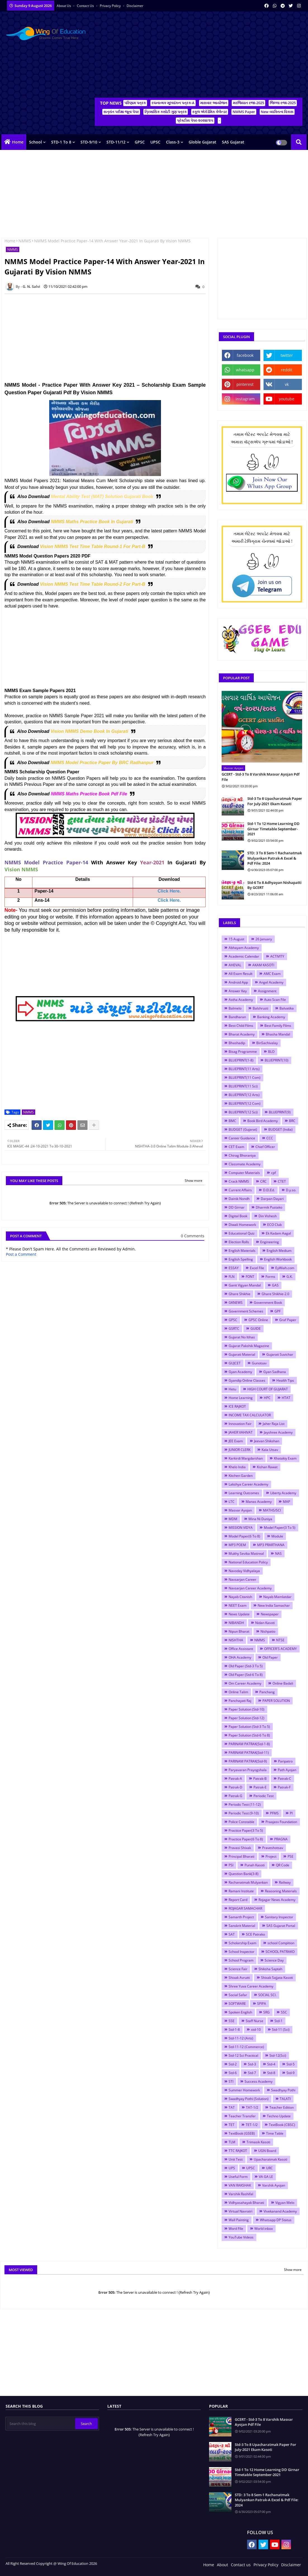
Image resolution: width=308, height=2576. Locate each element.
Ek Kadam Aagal (278, 1233)
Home (17, 142)
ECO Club (274, 1224)
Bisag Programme (243, 1051)
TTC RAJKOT (238, 2150)
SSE (231, 2020)
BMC (232, 1120)
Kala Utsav (270, 1449)
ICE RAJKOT (237, 1406)
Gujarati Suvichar (279, 1354)
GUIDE (255, 1328)
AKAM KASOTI (263, 965)
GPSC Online (258, 1319)
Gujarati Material (242, 1354)
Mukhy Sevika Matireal (246, 1553)
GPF (277, 1311)
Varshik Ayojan (273, 2185)
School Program (241, 1960)
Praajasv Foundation (281, 1821)
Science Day (274, 1960)
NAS (278, 1553)
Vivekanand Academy (280, 2211)
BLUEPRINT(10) (276, 1060)
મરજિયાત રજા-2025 (248, 102)
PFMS (274, 1813)
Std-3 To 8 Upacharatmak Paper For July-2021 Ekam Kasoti (274, 801)
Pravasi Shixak (240, 1847)
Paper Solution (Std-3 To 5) (249, 1726)
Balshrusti (260, 1008)
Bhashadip (237, 1043)
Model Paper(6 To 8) (244, 1536)
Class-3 (172, 142)
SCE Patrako (255, 1934)
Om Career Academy (245, 1683)
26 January (263, 939)
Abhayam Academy (244, 947)
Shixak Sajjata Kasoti (277, 1977)
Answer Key (238, 991)
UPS (232, 2168)
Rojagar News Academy (277, 1899)
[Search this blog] (41, 2423)
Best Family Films (277, 1025)
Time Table (274, 2133)
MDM (233, 1519)
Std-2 (233, 2064)
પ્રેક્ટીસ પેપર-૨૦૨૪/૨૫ (195, 120)
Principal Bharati (241, 1856)
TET (231, 2124)
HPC (267, 1397)
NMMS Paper (244, 111)
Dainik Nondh (239, 1198)
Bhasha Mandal (278, 1034)
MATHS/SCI (272, 1510)
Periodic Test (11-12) (245, 1804)
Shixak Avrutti (239, 1977)
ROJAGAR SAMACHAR (245, 1908)
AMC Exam (272, 973)
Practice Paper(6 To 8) (246, 1839)
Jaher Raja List (274, 1423)
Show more (193, 1180)
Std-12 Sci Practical (243, 2055)
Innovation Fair (240, 1423)
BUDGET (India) (280, 1129)
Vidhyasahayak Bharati (246, 2202)
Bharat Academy (242, 1034)
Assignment (267, 991)
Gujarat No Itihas (242, 1337)
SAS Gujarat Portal (280, 1925)
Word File (236, 2228)
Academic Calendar (244, 956)
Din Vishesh (268, 1216)
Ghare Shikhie (239, 1293)
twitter (287, 355)
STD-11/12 (115, 142)
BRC (292, 1120)
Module (277, 1536)
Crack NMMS (239, 1181)
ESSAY (234, 1268)
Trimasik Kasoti (258, 2142)
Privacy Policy (111, 5)
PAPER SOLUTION (276, 1700)
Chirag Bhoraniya (242, 1155)
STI (231, 2081)
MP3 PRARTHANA (271, 1544)
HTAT (286, 1397)
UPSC (155, 142)
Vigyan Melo (284, 2202)
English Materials (242, 1250)
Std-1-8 (234, 2029)
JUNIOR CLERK (239, 1449)
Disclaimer (135, 5)
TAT (232, 2107)
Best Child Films (241, 1025)
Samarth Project (241, 1917)
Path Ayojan (287, 1769)
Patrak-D (235, 1787)
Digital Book (238, 1216)
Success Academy (259, 2081)
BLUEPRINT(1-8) (241, 1060)
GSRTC (234, 1328)
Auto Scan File (275, 999)
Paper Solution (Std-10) (246, 1709)
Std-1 (278, 2020)
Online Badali (283, 1683)
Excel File (257, 1268)
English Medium (279, 1250)
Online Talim (238, 1692)
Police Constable (241, 1821)
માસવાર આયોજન (213, 102)
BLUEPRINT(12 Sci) (243, 1112)
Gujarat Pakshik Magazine (249, 1345)
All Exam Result (240, 973)
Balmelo (235, 1008)
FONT (250, 1276)
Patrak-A (235, 1778)
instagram (245, 398)
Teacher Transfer (242, 2116)
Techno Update (279, 2116)
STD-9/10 (88, 142)
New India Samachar (274, 1605)
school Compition (280, 1943)
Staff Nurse (254, 2020)
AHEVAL (235, 965)
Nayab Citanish (240, 1596)
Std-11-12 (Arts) (241, 2038)
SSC (284, 2012)
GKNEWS (236, 1302)
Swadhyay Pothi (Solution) (249, 2098)
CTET (282, 1181)
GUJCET (235, 1363)
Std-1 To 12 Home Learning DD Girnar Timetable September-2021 (273, 828)
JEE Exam (236, 1441)
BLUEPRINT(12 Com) (244, 1103)
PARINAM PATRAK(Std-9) (248, 1761)
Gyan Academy (240, 1371)
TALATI (285, 2098)
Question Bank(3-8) (244, 1873)
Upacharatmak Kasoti (270, 2159)
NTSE (280, 1640)
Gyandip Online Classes (247, 1380)
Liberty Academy (283, 1493)
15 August (236, 939)
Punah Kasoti (255, 1865)
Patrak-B (260, 1778)
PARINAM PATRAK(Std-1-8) (249, 1744)
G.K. (289, 1276)
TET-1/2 (252, 2124)
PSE (290, 1856)
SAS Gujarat (233, 142)
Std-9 (290, 2072)
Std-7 (252, 2072)
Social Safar (238, 1995)
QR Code (282, 1865)
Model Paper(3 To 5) (279, 1527)
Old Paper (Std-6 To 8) (246, 1674)
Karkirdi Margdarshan (246, 1458)
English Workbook (278, 1259)
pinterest (244, 384)
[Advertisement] (198, 56)
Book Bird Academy (262, 1120)
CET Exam (236, 1146)
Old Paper (270, 1657)
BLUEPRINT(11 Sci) (243, 1086)
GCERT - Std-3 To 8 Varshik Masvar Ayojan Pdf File (261, 777)
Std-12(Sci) (277, 2055)
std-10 (256, 2029)
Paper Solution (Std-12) (246, 1718)
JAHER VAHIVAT (241, 1432)
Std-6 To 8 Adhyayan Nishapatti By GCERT (274, 885)
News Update (239, 1614)
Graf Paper (287, 1319)
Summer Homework (244, 2090)
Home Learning (241, 1397)
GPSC (140, 142)
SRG (266, 2012)
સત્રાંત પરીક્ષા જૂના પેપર (121, 111)
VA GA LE (266, 2176)
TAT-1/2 (252, 2107)
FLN (231, 1276)
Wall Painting (239, 2220)
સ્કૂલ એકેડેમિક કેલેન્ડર (209, 111)
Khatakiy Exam (285, 1458)
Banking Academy (271, 1017)
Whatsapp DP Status (276, 2220)
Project (271, 1856)
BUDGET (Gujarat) (243, 1129)
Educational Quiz (242, 1233)
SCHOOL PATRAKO (280, 1951)
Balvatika (286, 1008)
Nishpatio (267, 1631)
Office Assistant (241, 1648)
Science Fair (238, 1969)
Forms (270, 1276)
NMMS (24, 240)
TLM (232, 2142)
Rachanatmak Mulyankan (248, 1882)
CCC (269, 1138)
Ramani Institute (241, 1891)
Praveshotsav (272, 1847)
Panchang (267, 1692)
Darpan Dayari (272, 1198)
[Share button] (94, 1125)
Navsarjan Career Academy (250, 1588)
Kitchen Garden (241, 1475)
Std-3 (252, 2064)
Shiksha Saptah (270, 1969)
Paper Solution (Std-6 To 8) (249, 1735)
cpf (273, 1172)
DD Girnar (237, 1207)
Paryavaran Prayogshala (248, 1769)
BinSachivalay (267, 1043)
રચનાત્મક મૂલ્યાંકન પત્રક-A (173, 102)
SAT (232, 1934)
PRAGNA (281, 1839)
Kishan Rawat (267, 1467)
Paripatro (285, 1761)
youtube (286, 398)
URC (269, 2168)
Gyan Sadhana (274, 1371)
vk (287, 384)
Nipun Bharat (239, 1631)
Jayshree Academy (278, 1432)
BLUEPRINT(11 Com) (244, 1077)
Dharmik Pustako (269, 1207)
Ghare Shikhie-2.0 (275, 1293)
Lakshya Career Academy (248, 1484)
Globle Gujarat (202, 142)
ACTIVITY (277, 956)
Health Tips (285, 1380)
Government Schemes (246, 1311)
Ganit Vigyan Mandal (245, 1285)
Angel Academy (271, 982)
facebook (245, 355)
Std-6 (233, 2072)
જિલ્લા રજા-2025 (283, 102)
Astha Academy (241, 999)
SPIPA (261, 2003)
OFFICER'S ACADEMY (280, 1648)
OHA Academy (240, 1657)
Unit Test (236, 2159)
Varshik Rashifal (241, 2194)
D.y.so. (291, 1190)
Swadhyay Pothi (283, 2090)
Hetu (232, 1389)
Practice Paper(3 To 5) (246, 1830)
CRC (263, 1181)
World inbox (263, 2228)
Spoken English (240, 2012)
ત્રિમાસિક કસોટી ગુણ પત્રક (165, 111)
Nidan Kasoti (265, 1622)
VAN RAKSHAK (240, 2185)
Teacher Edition (281, 2107)
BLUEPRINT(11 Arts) (244, 1068)
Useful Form (238, 2176)
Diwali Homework (242, 1224)
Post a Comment (21, 1254)
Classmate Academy (244, 1164)
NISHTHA (236, 1640)
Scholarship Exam (242, 1943)
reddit (286, 369)
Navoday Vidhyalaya (244, 1570)
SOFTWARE (237, 2003)
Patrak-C (284, 1778)
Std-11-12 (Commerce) (246, 2046)
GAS (275, 1285)
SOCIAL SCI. (267, 1995)
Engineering (269, 1242)
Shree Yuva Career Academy (251, 1986)
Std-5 (290, 2064)
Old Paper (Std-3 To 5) (246, 1666)
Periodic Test (263, 1795)
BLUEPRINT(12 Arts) (244, 1094)
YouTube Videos (241, 2237)
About (222, 2564)
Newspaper (270, 1614)
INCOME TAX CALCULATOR (250, 1415)
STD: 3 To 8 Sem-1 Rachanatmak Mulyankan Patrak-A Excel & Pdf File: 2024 (274, 857)
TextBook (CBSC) (282, 2124)
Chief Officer (265, 1146)
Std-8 (271, 2072)
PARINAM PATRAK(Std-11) (249, 1752)
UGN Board (267, 2150)
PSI (231, 1865)
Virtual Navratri (240, 2211)
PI (291, 1813)
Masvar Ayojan (240, 1510)
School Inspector (241, 1951)
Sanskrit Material (242, 1925)
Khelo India (237, 1467)
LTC (231, 1501)
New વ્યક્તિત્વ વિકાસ (277, 111)
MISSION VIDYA (241, 1527)
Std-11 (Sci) (281, 2029)
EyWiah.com (284, 1268)
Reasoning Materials (281, 1891)
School (35, 142)
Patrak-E (260, 1787)
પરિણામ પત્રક (135, 102)
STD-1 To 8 (61, 142)
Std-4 (271, 2064)
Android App (238, 982)
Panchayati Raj (240, 1700)
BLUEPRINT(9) (280, 1112)
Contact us (86, 5)
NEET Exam (238, 1605)
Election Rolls (239, 1242)
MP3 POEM (237, 1544)
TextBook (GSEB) (242, 2133)
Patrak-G (235, 1795)
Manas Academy (259, 1501)
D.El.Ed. (269, 1190)
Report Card (238, 1899)
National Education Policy (248, 1562)
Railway (285, 1882)
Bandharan (237, 1017)
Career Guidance (242, 1138)
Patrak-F (284, 1787)
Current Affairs (240, 1190)
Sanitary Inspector (279, 1917)
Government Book (268, 1302)
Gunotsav (259, 1363)
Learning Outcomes (244, 1493)
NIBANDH (236, 1622)
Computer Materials (244, 1172)
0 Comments (192, 1235)
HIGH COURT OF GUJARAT (267, 1389)
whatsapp (245, 369)
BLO (271, 1051)
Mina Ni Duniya (260, 1519)
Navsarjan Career (242, 1579)
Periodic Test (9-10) (244, 1813)
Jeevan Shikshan (266, 1441)
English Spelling (241, 1259)
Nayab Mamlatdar (277, 1596)
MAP (286, 1501)
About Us (64, 5)
